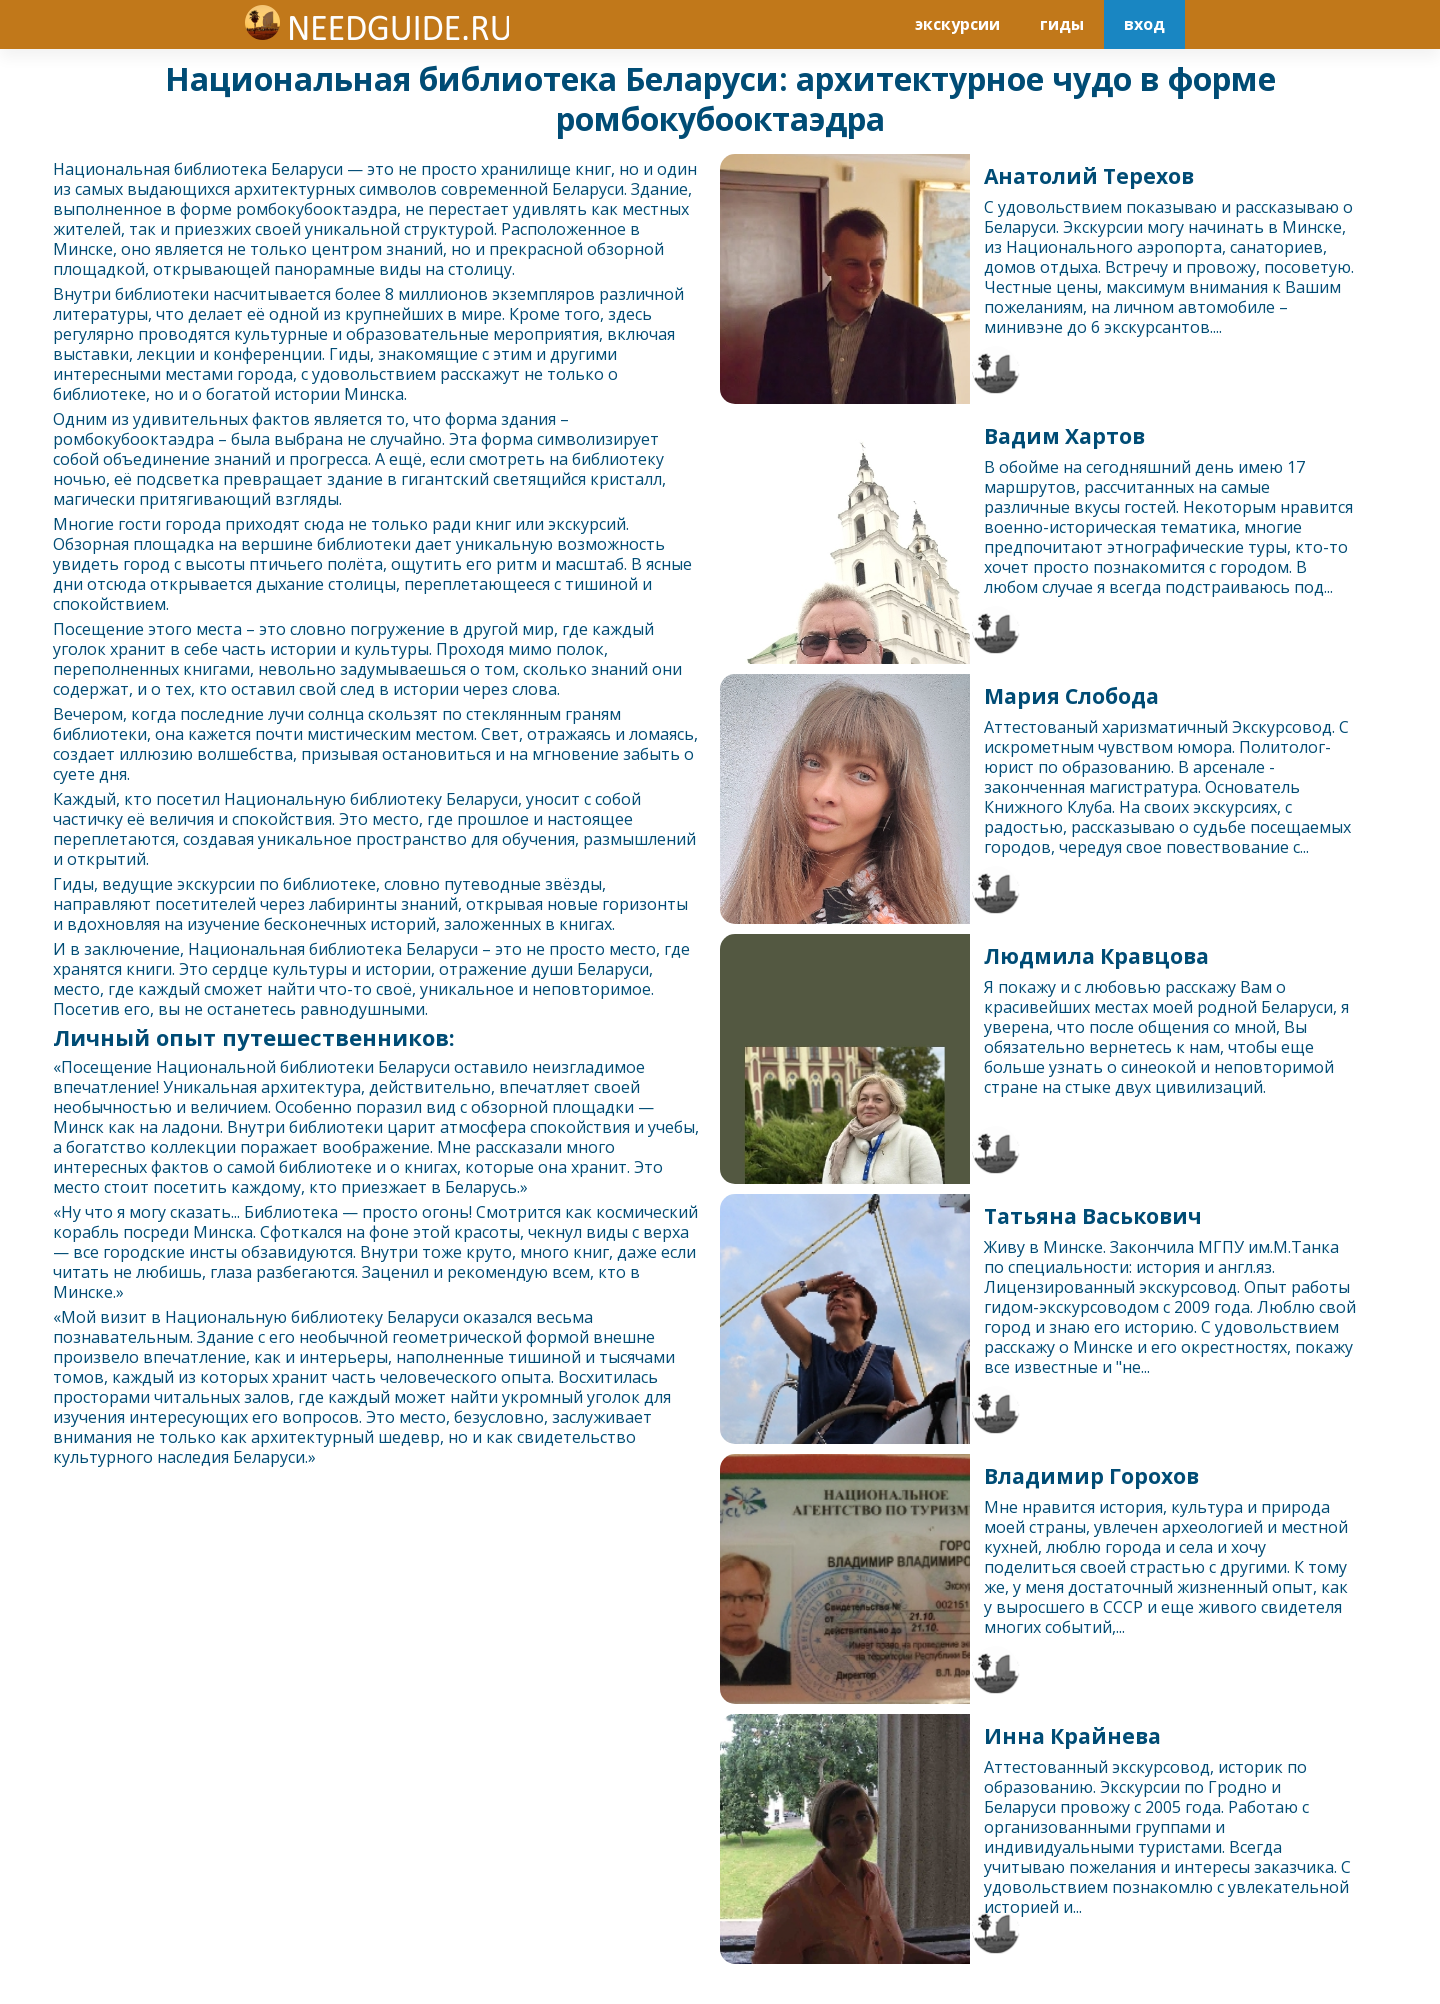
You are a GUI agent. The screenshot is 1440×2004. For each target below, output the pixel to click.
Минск (78, 249)
